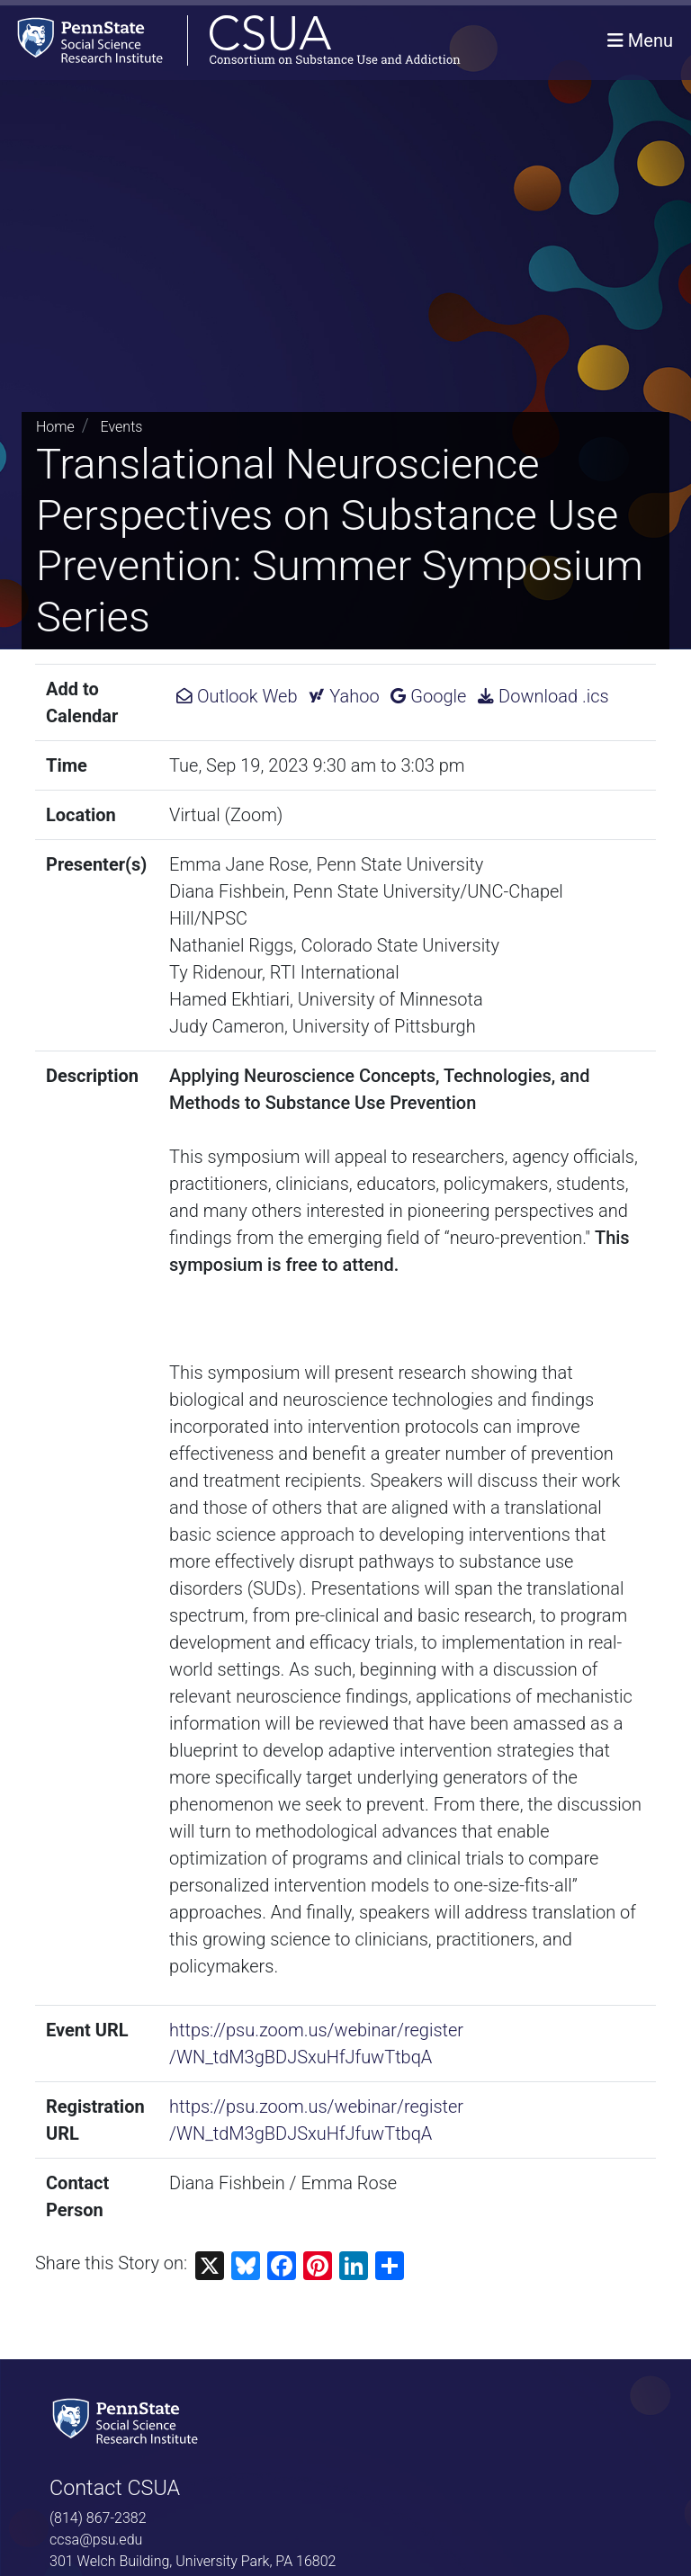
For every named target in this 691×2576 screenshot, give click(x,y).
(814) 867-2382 (98, 2518)
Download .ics (543, 696)
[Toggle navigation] (640, 40)
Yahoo (344, 696)
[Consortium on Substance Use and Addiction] (230, 40)
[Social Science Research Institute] (128, 2419)
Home (55, 426)
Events (122, 426)
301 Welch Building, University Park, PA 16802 (192, 2561)
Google (428, 696)
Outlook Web (236, 696)
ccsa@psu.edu (95, 2539)
